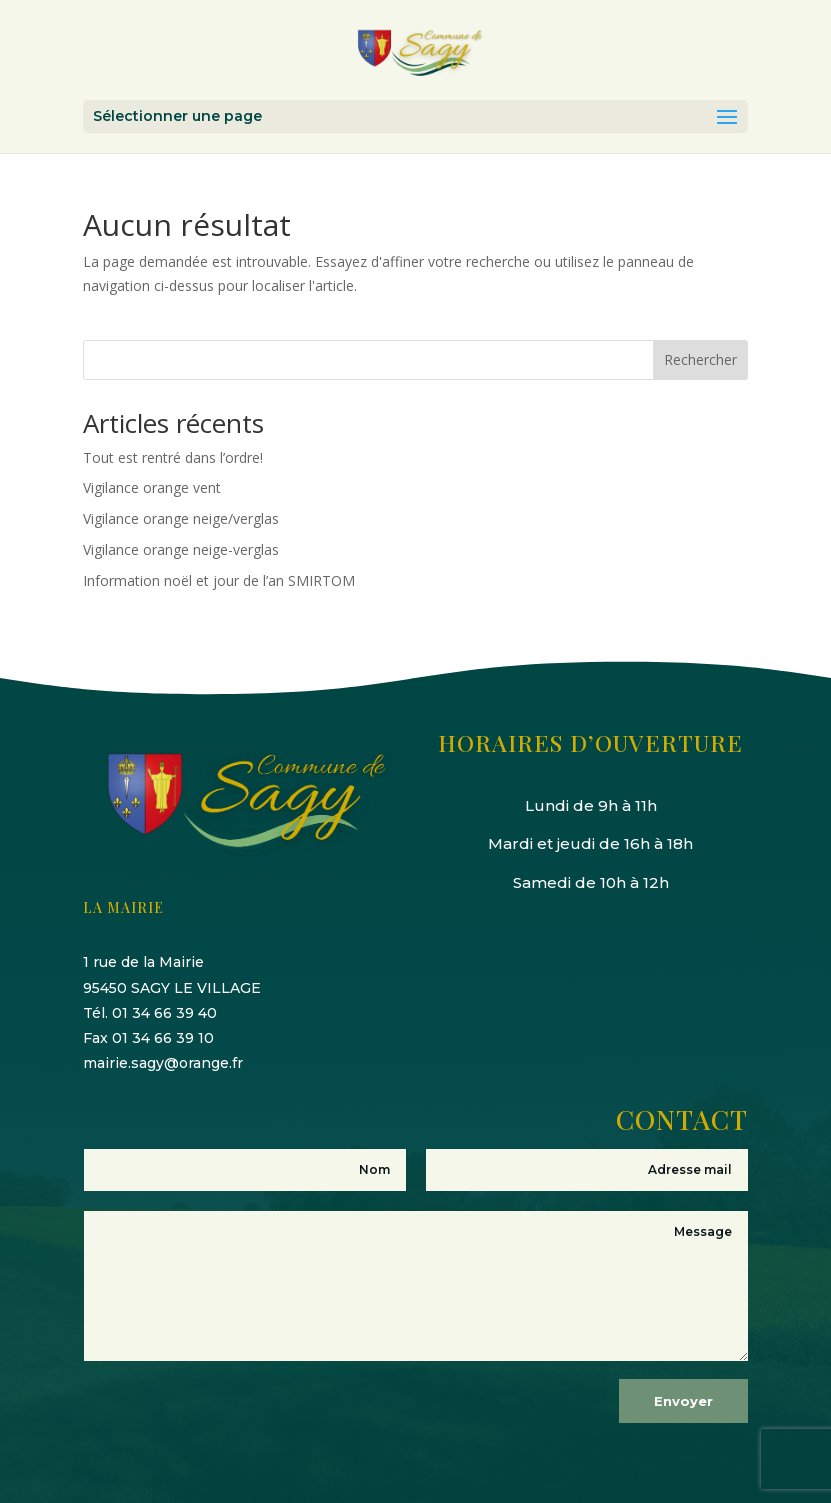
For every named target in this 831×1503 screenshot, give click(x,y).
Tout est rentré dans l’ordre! (173, 457)
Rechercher (700, 359)
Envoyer (683, 1401)
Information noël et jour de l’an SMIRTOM (219, 580)
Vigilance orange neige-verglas (181, 549)
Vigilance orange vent (152, 487)
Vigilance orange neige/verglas (181, 518)
